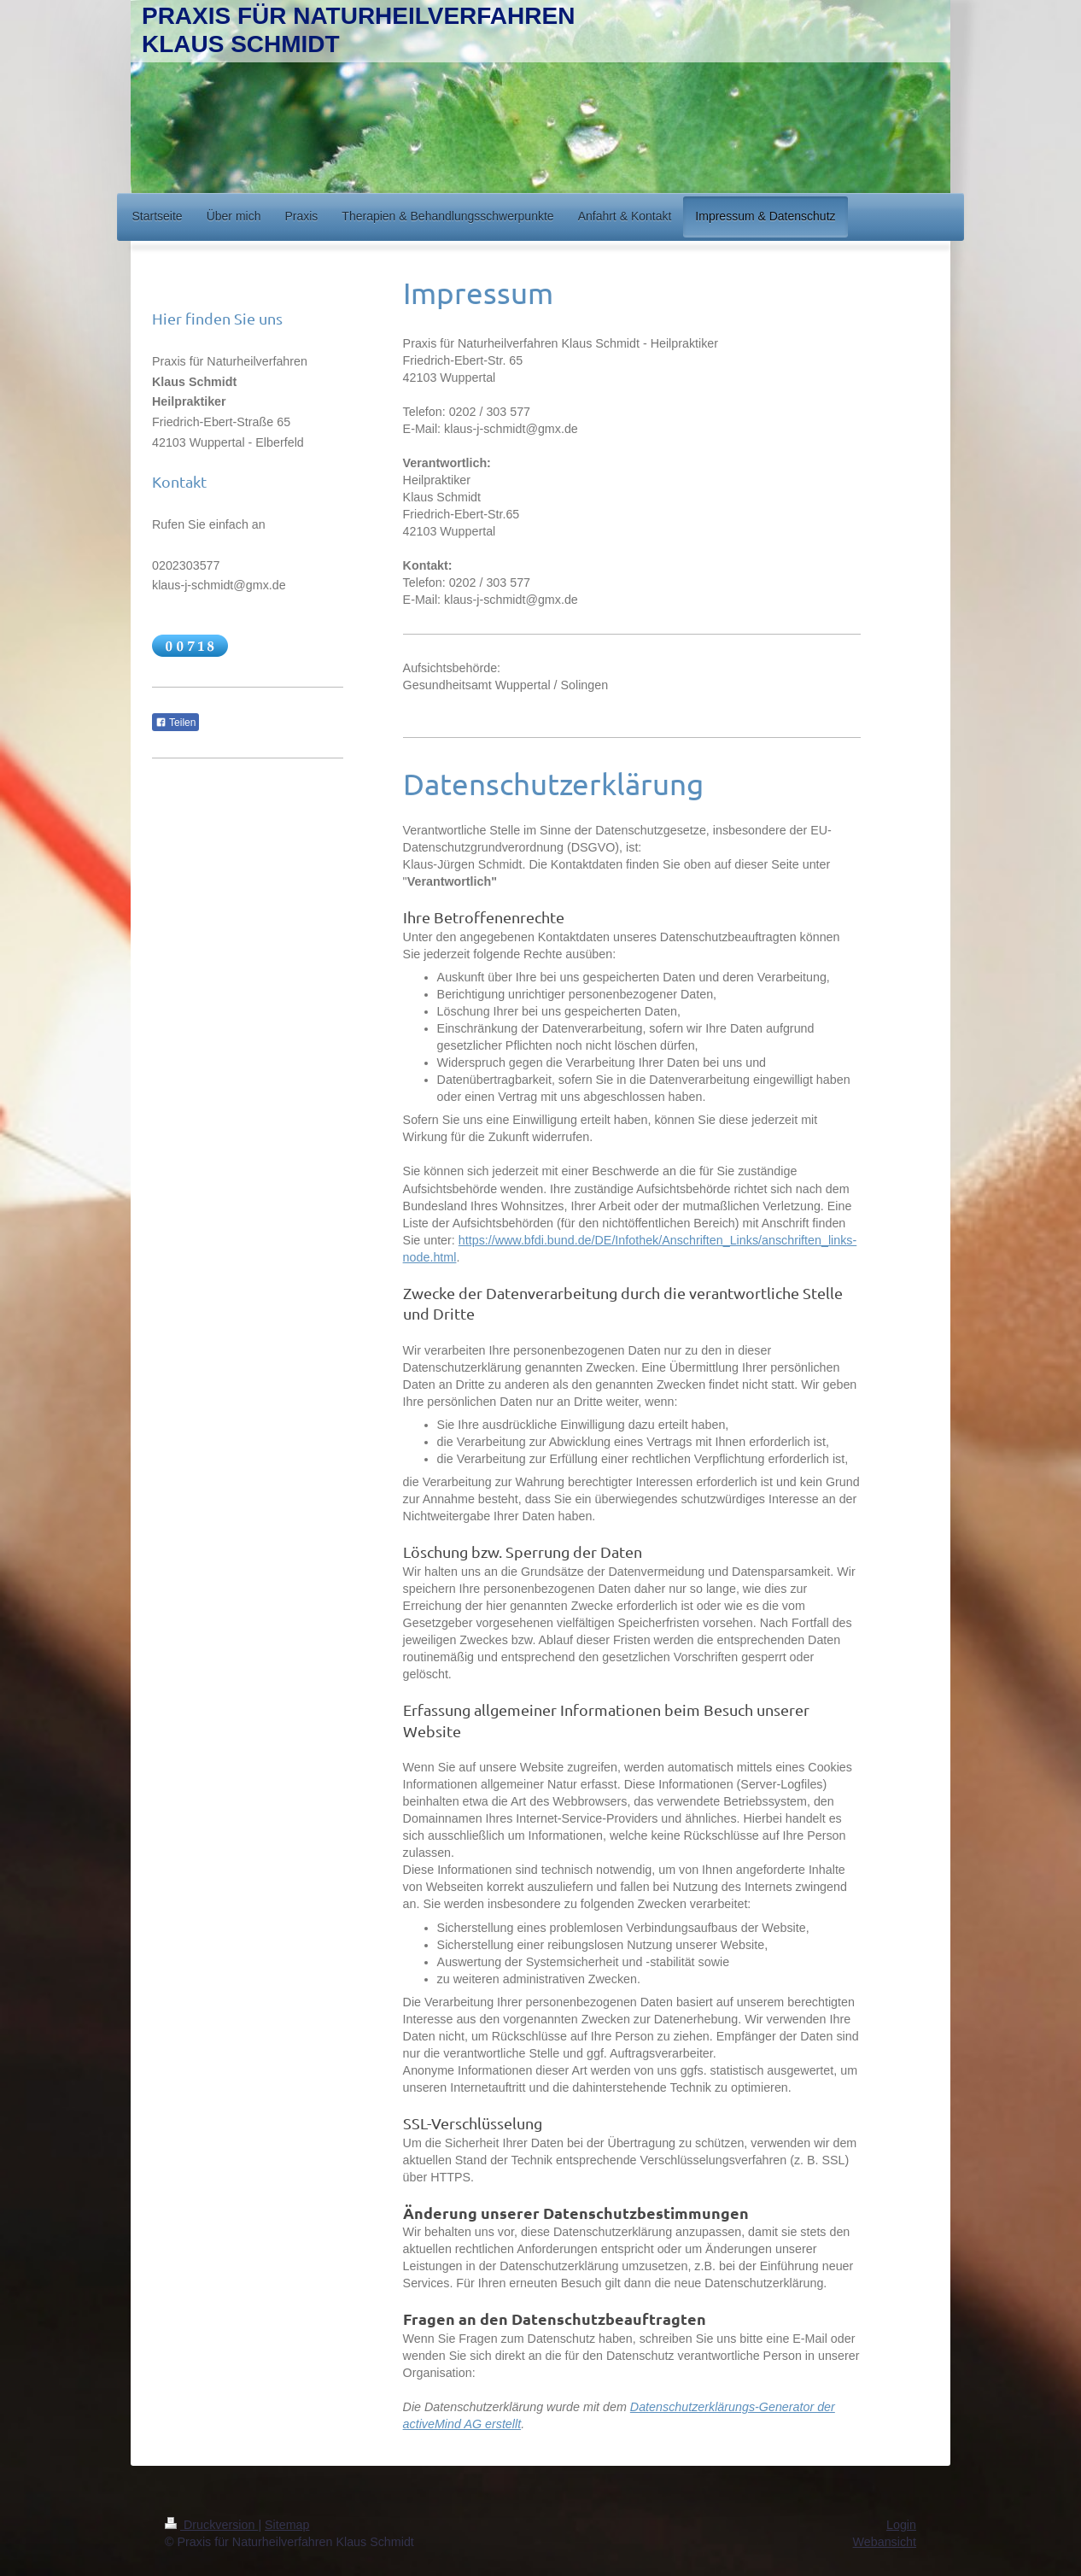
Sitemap (287, 2525)
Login (901, 2525)
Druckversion (211, 2525)
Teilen (175, 723)
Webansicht (884, 2542)
